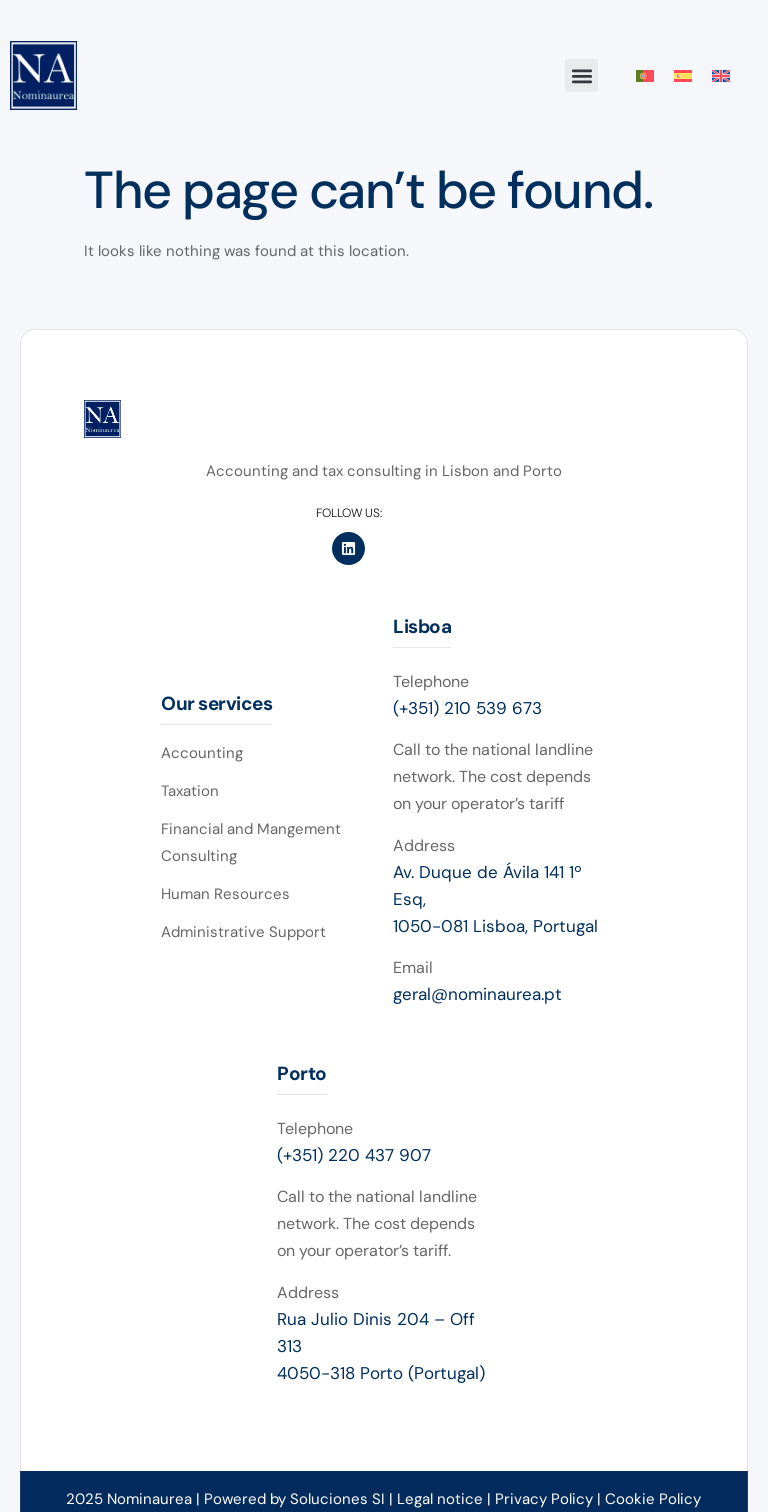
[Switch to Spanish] (683, 76)
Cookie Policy (653, 1499)
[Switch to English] (721, 76)
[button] (581, 75)
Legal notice (440, 1499)
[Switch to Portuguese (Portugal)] (645, 76)
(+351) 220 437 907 (354, 1155)
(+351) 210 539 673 (467, 708)
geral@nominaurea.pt (477, 994)
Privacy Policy (546, 1499)
